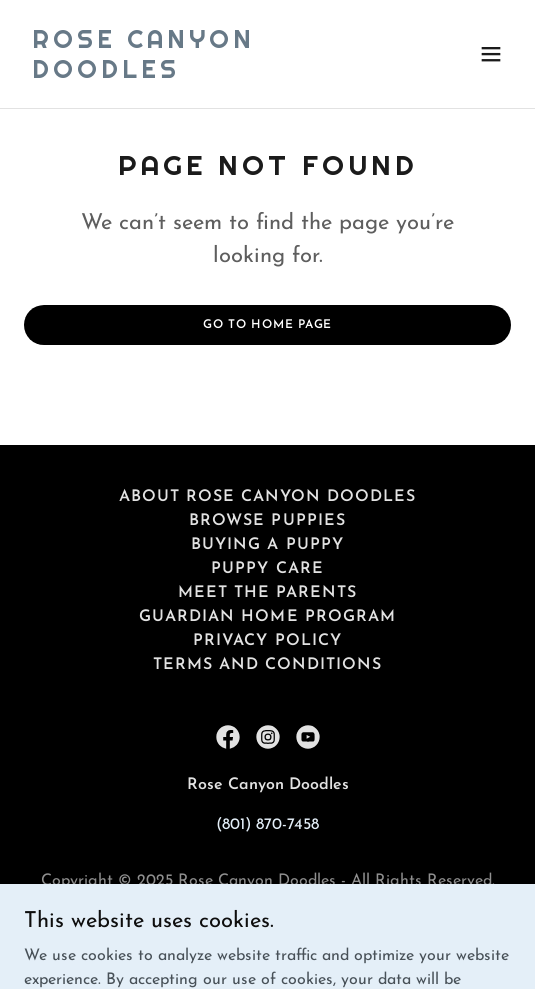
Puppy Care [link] (267, 569)
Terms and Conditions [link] (267, 665)
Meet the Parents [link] (267, 593)
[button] (491, 54)
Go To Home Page (267, 325)
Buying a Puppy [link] (267, 545)
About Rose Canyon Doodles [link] (267, 497)
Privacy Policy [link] (267, 641)
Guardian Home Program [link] (267, 617)
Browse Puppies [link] (267, 521)
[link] (194, 74)
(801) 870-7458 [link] (267, 825)
